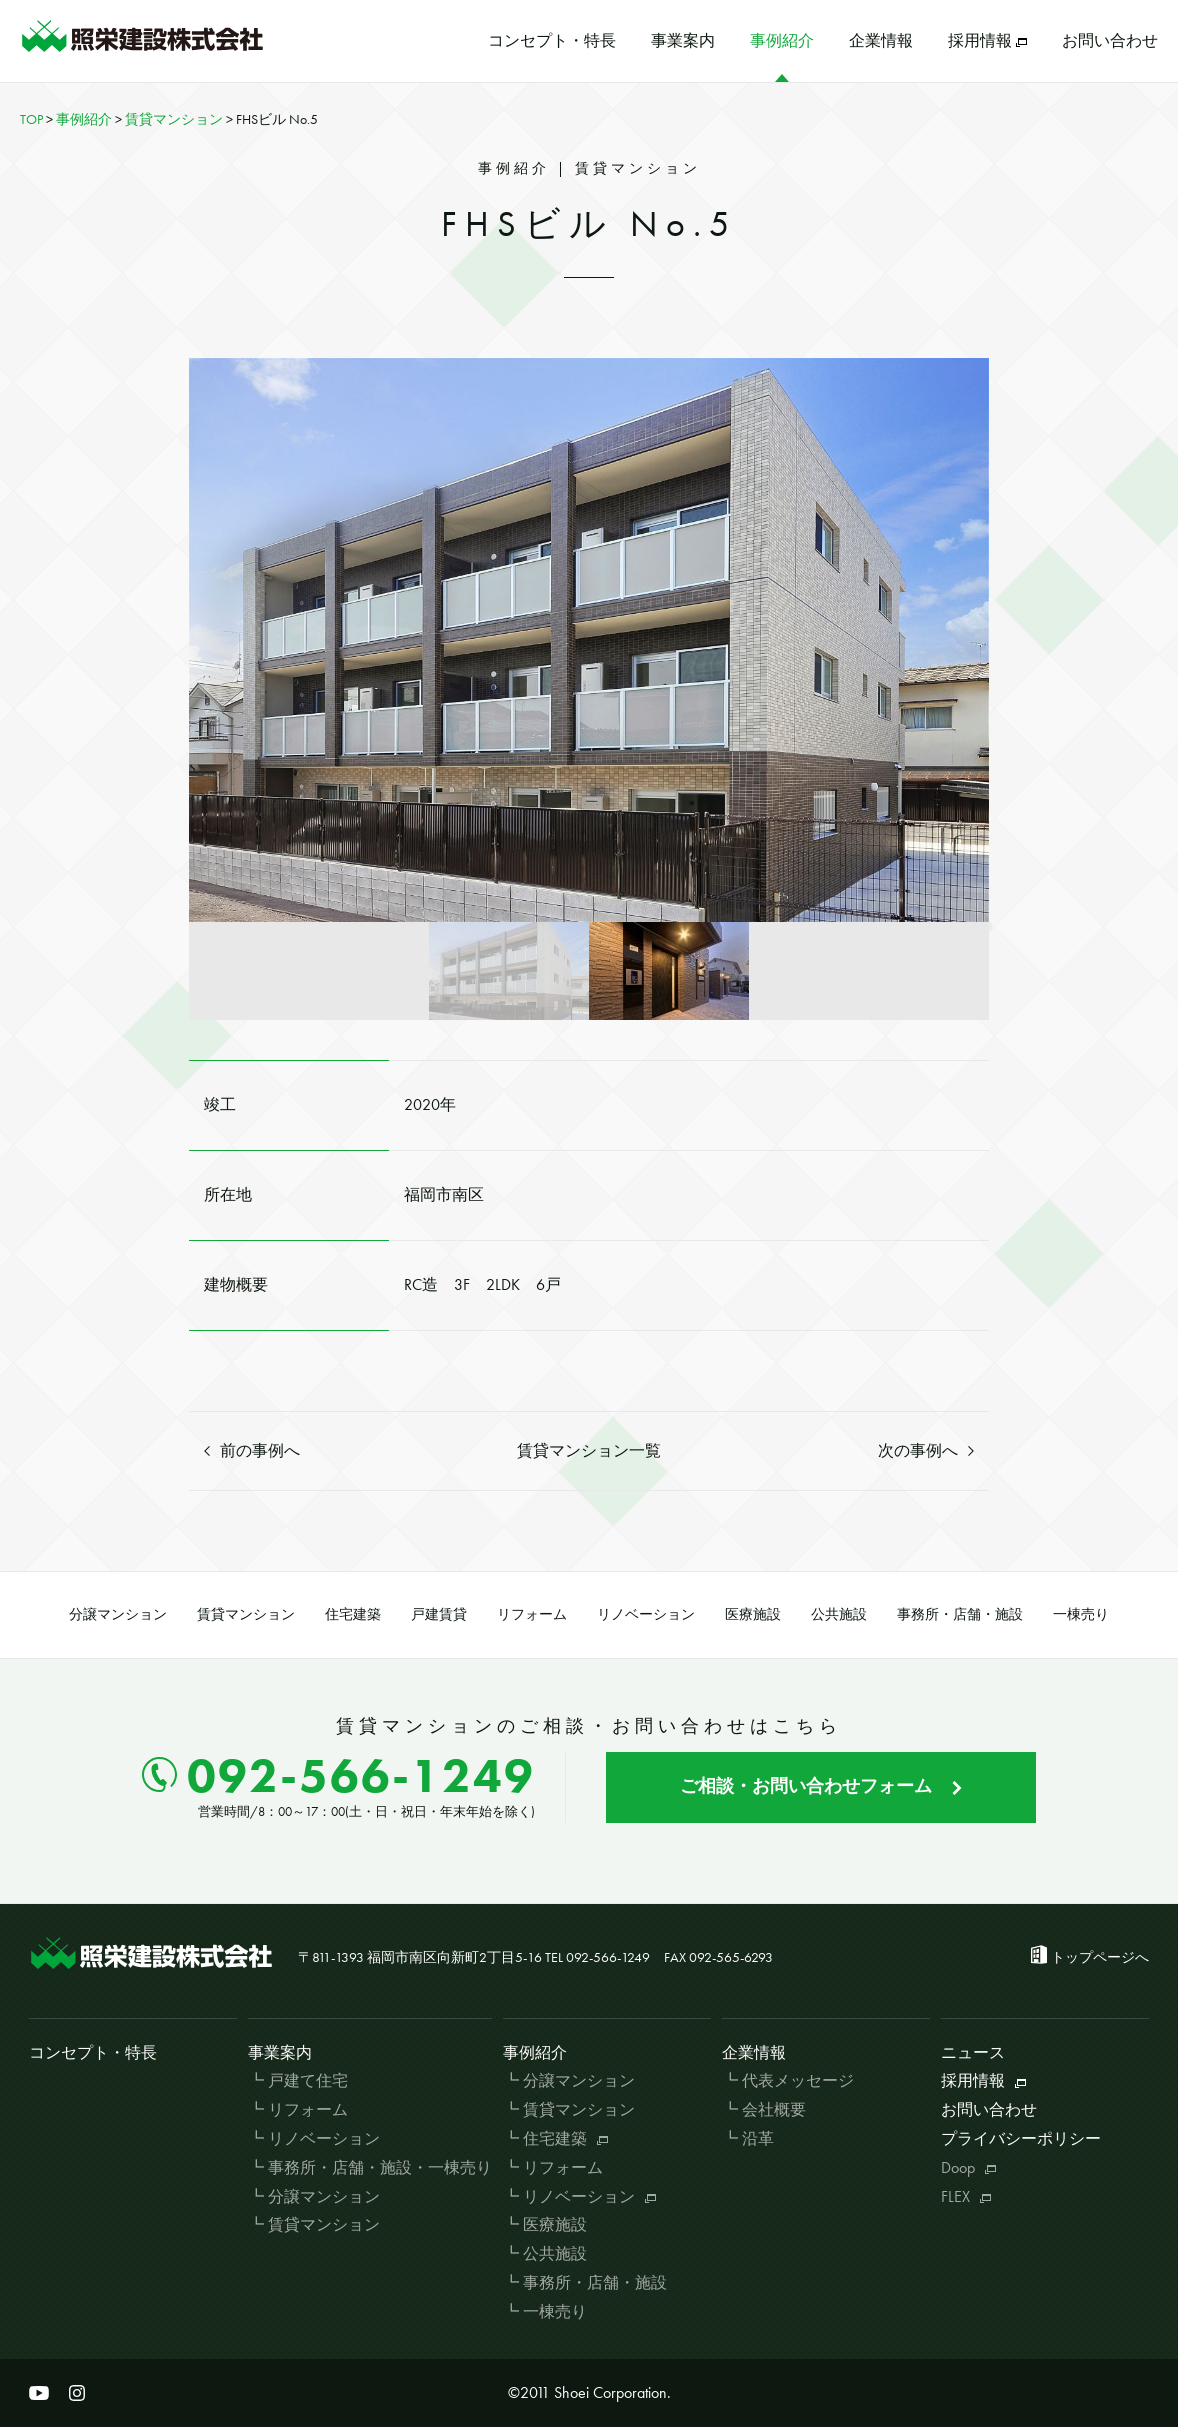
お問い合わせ (1110, 40)
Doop (968, 2167)
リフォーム (532, 1614)
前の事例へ (252, 1450)
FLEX (966, 2196)
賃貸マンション (246, 1614)
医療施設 (753, 1614)
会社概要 (774, 2109)
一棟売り (1081, 1614)
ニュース (973, 2052)
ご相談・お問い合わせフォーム (821, 1785)
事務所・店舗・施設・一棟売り (380, 2167)
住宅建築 (353, 1614)
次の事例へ (926, 1450)
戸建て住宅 (308, 2080)
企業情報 (881, 40)
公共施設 (839, 1614)
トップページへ (1100, 1957)
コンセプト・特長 (552, 40)
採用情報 (987, 40)
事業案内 (683, 40)
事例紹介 (782, 40)
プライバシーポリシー (1021, 2138)
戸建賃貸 (439, 1614)
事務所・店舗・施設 (960, 1614)
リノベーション (646, 1614)
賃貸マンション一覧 (589, 1450)
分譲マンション (118, 1614)
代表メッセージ (798, 2080)
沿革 (758, 2138)
